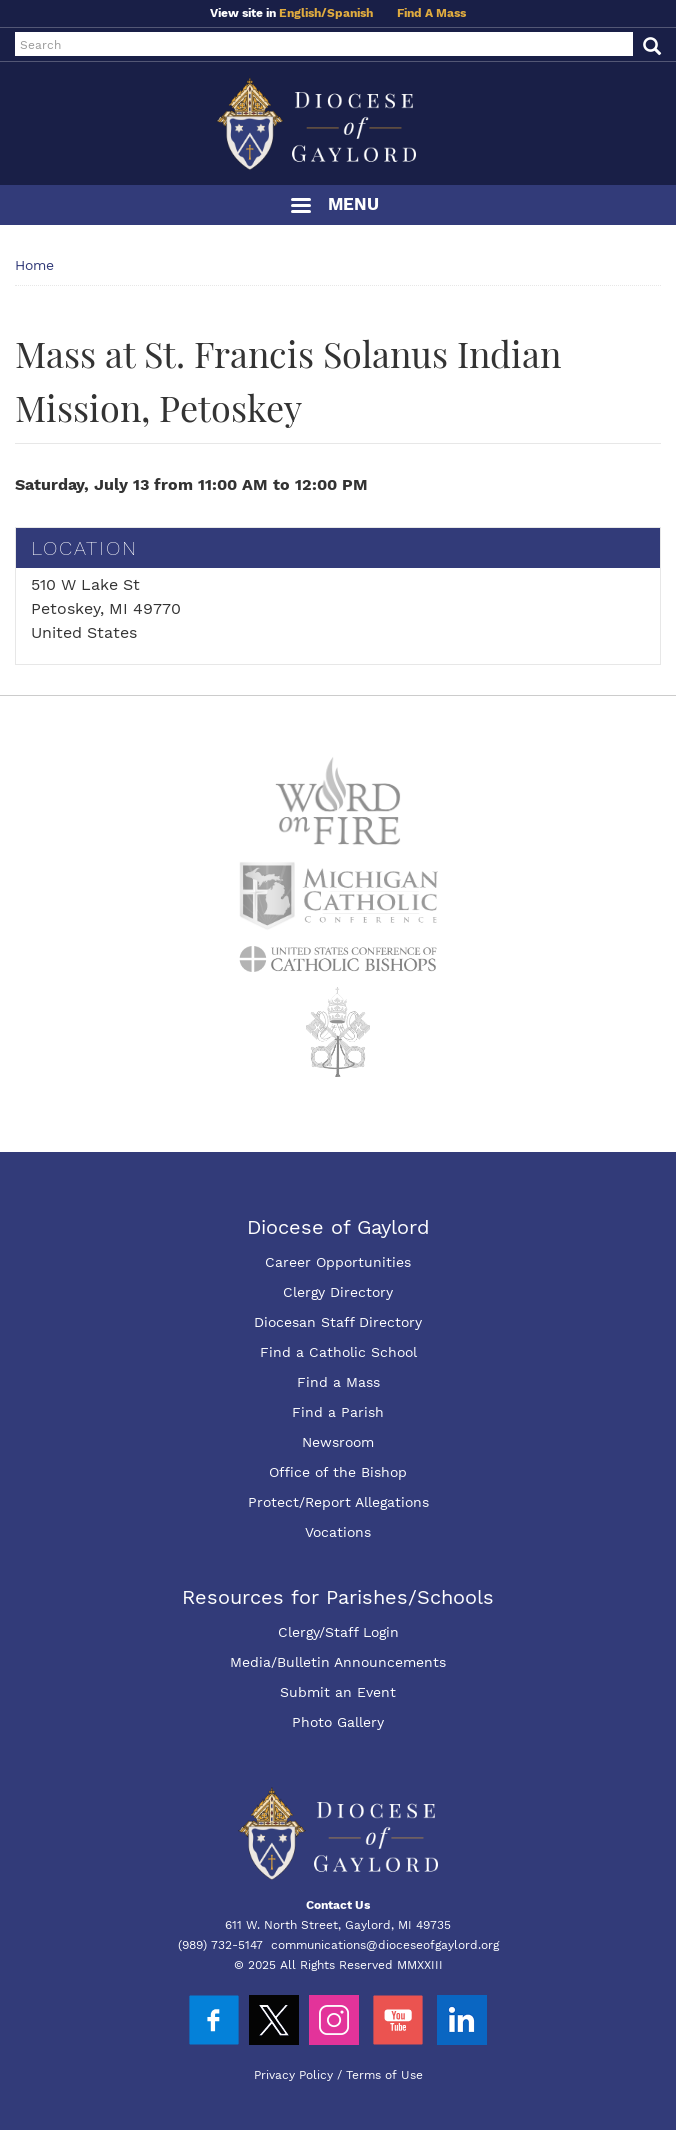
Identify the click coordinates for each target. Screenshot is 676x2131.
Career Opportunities (338, 1262)
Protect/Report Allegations (338, 1502)
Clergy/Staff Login (338, 1632)
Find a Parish (338, 1412)
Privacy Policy (293, 2075)
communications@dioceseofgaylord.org (385, 1945)
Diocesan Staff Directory (338, 1322)
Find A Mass (431, 13)
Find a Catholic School (338, 1352)
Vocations (338, 1532)
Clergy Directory (338, 1292)
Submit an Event (338, 1692)
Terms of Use (384, 2075)
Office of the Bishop (338, 1472)
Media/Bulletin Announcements (338, 1662)
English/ (303, 13)
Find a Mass (338, 1382)
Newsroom (338, 1442)
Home (34, 265)
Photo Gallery (338, 1722)
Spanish (350, 13)
